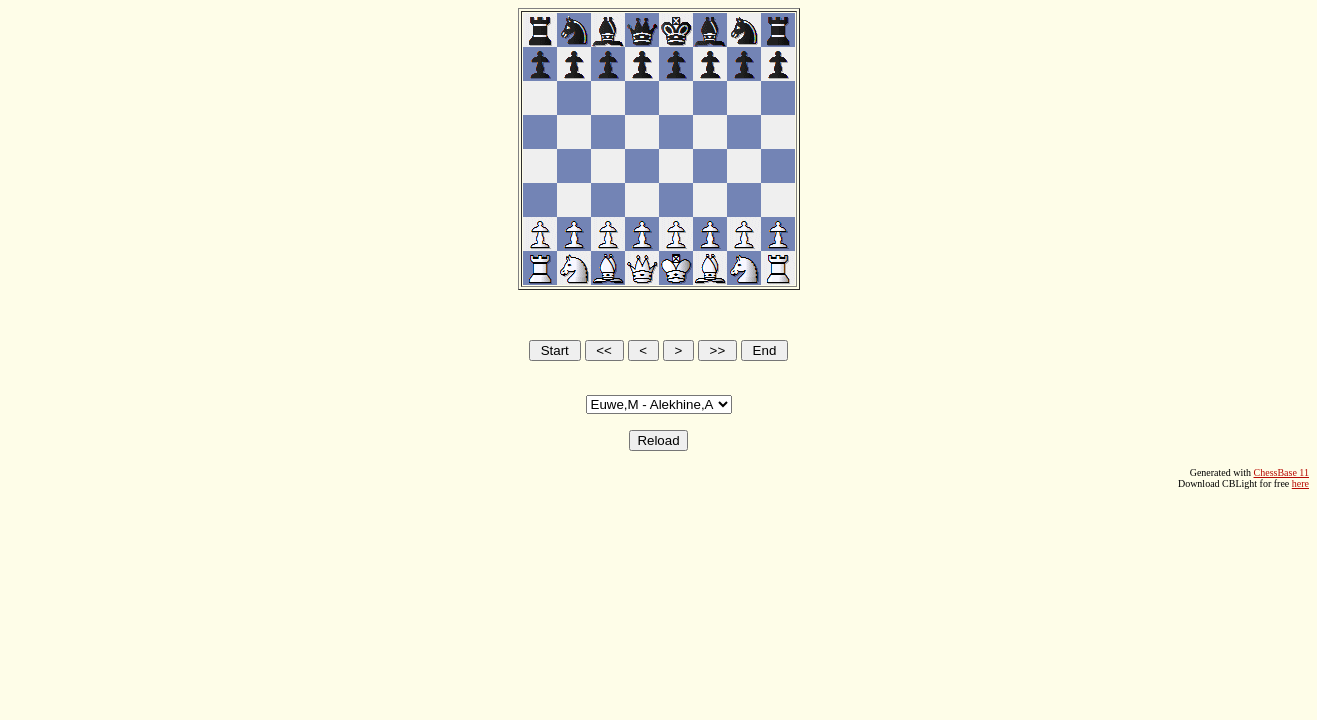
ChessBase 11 (1281, 472)
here (1300, 483)
